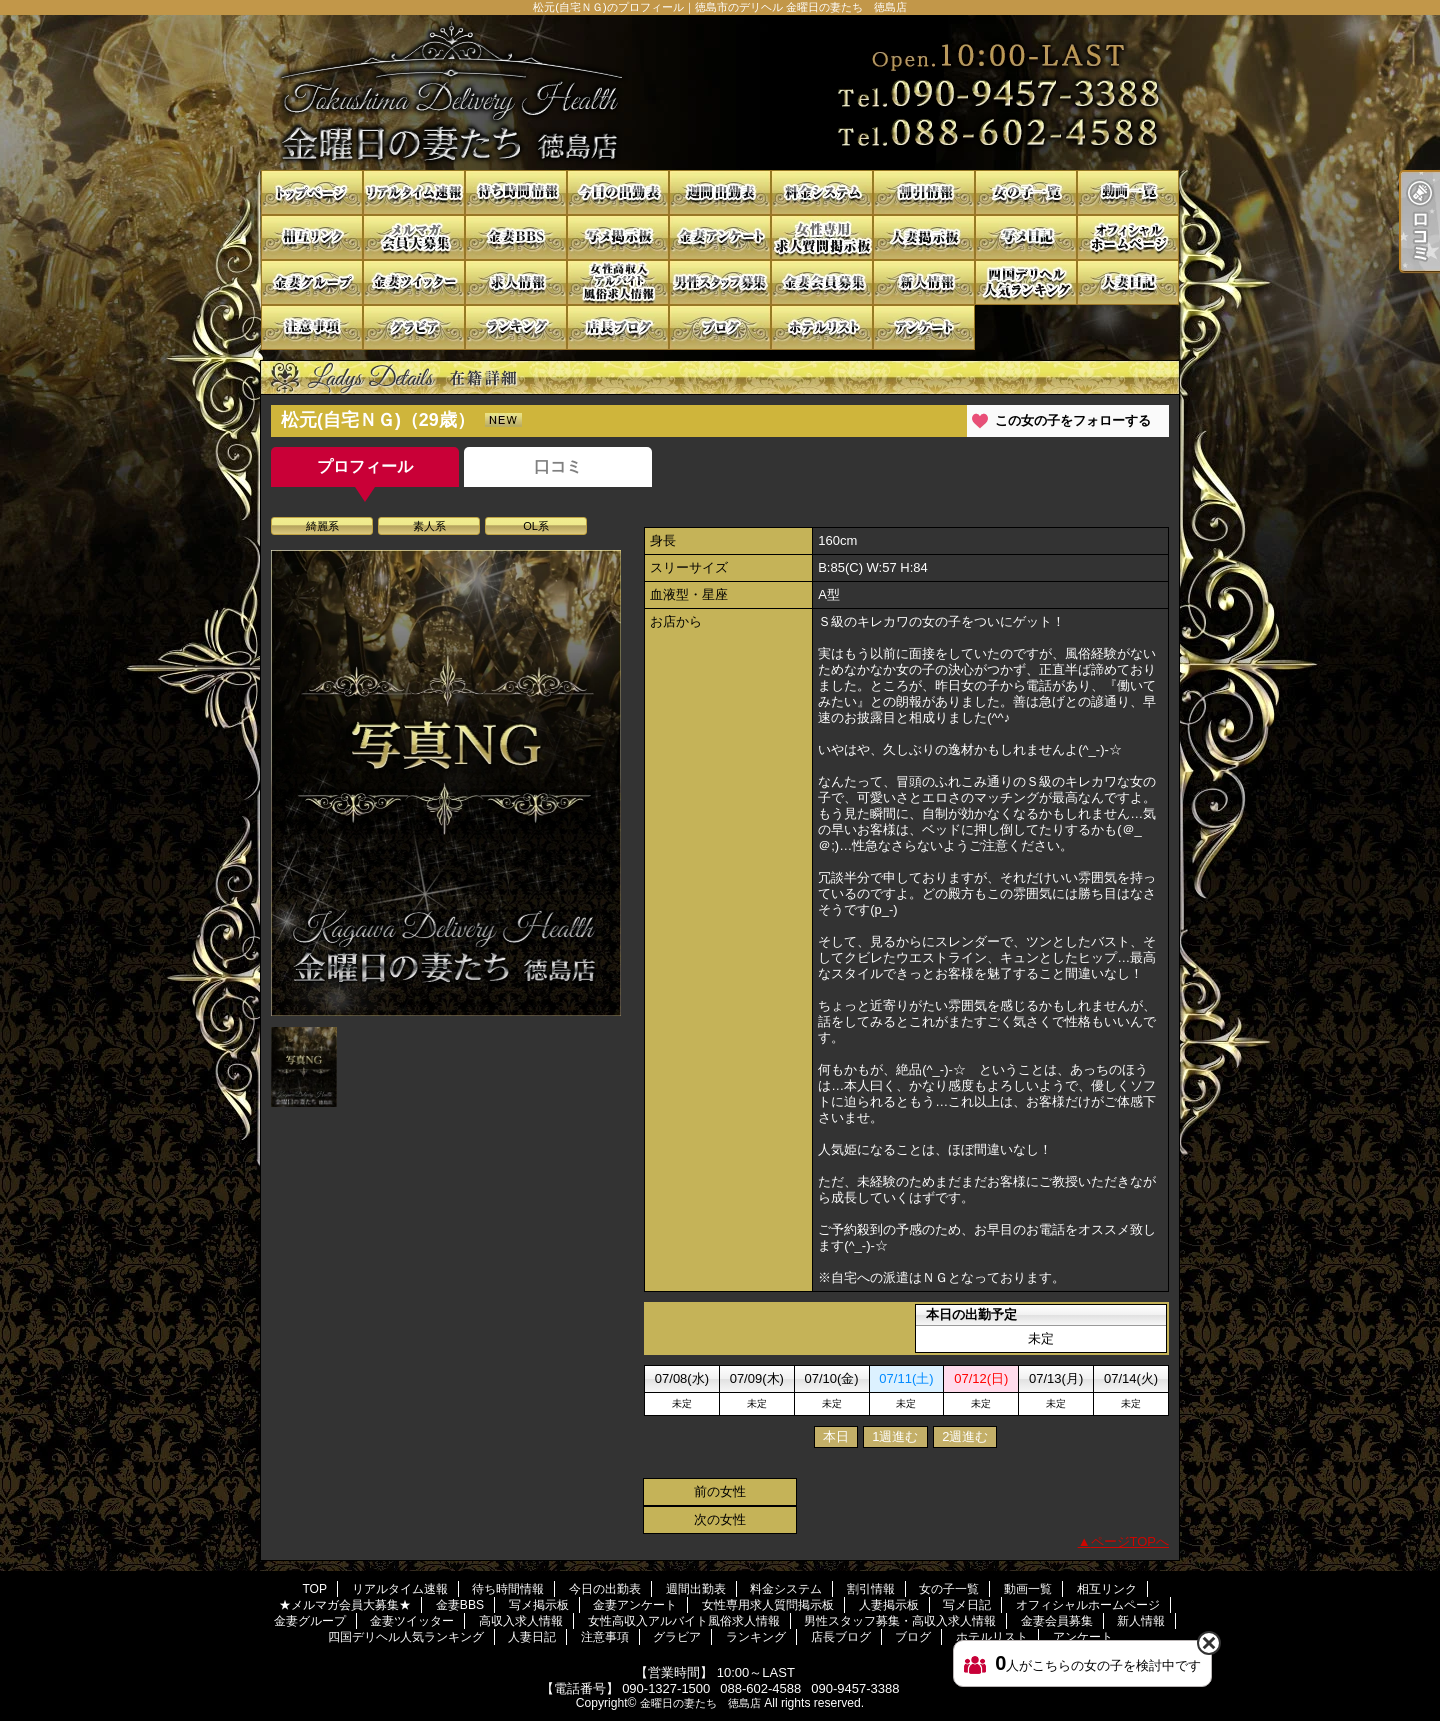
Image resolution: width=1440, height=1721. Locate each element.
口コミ (558, 466)
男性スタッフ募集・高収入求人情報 (720, 282)
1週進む (895, 1436)
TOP (312, 192)
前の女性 (720, 1491)
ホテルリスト (822, 327)
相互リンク (312, 237)
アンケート (924, 327)
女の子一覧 (1026, 192)
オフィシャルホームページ (1128, 237)
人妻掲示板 (924, 237)
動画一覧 (1128, 192)
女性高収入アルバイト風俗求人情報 (618, 282)
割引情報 (924, 192)
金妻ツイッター (414, 282)
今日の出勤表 (618, 192)
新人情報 (924, 282)
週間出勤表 (720, 192)
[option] (446, 783)
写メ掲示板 (618, 237)
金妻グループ (312, 282)
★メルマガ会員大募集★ (414, 237)
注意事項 (312, 327)
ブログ (720, 327)
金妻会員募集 (822, 282)
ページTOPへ (1130, 1541)
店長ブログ (618, 327)
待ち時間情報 (516, 192)
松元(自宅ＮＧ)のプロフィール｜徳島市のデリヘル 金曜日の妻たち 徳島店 (720, 92)
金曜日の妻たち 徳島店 (700, 1703)
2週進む (965, 1436)
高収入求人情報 (516, 282)
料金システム (822, 192)
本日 (836, 1436)
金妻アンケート (720, 237)
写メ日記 (1026, 237)
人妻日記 (1128, 282)
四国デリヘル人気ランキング (1026, 282)
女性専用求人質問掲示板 (822, 237)
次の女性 (720, 1519)
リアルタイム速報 (414, 192)
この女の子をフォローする (1073, 420)
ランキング (516, 327)
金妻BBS (516, 237)
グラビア (414, 327)
